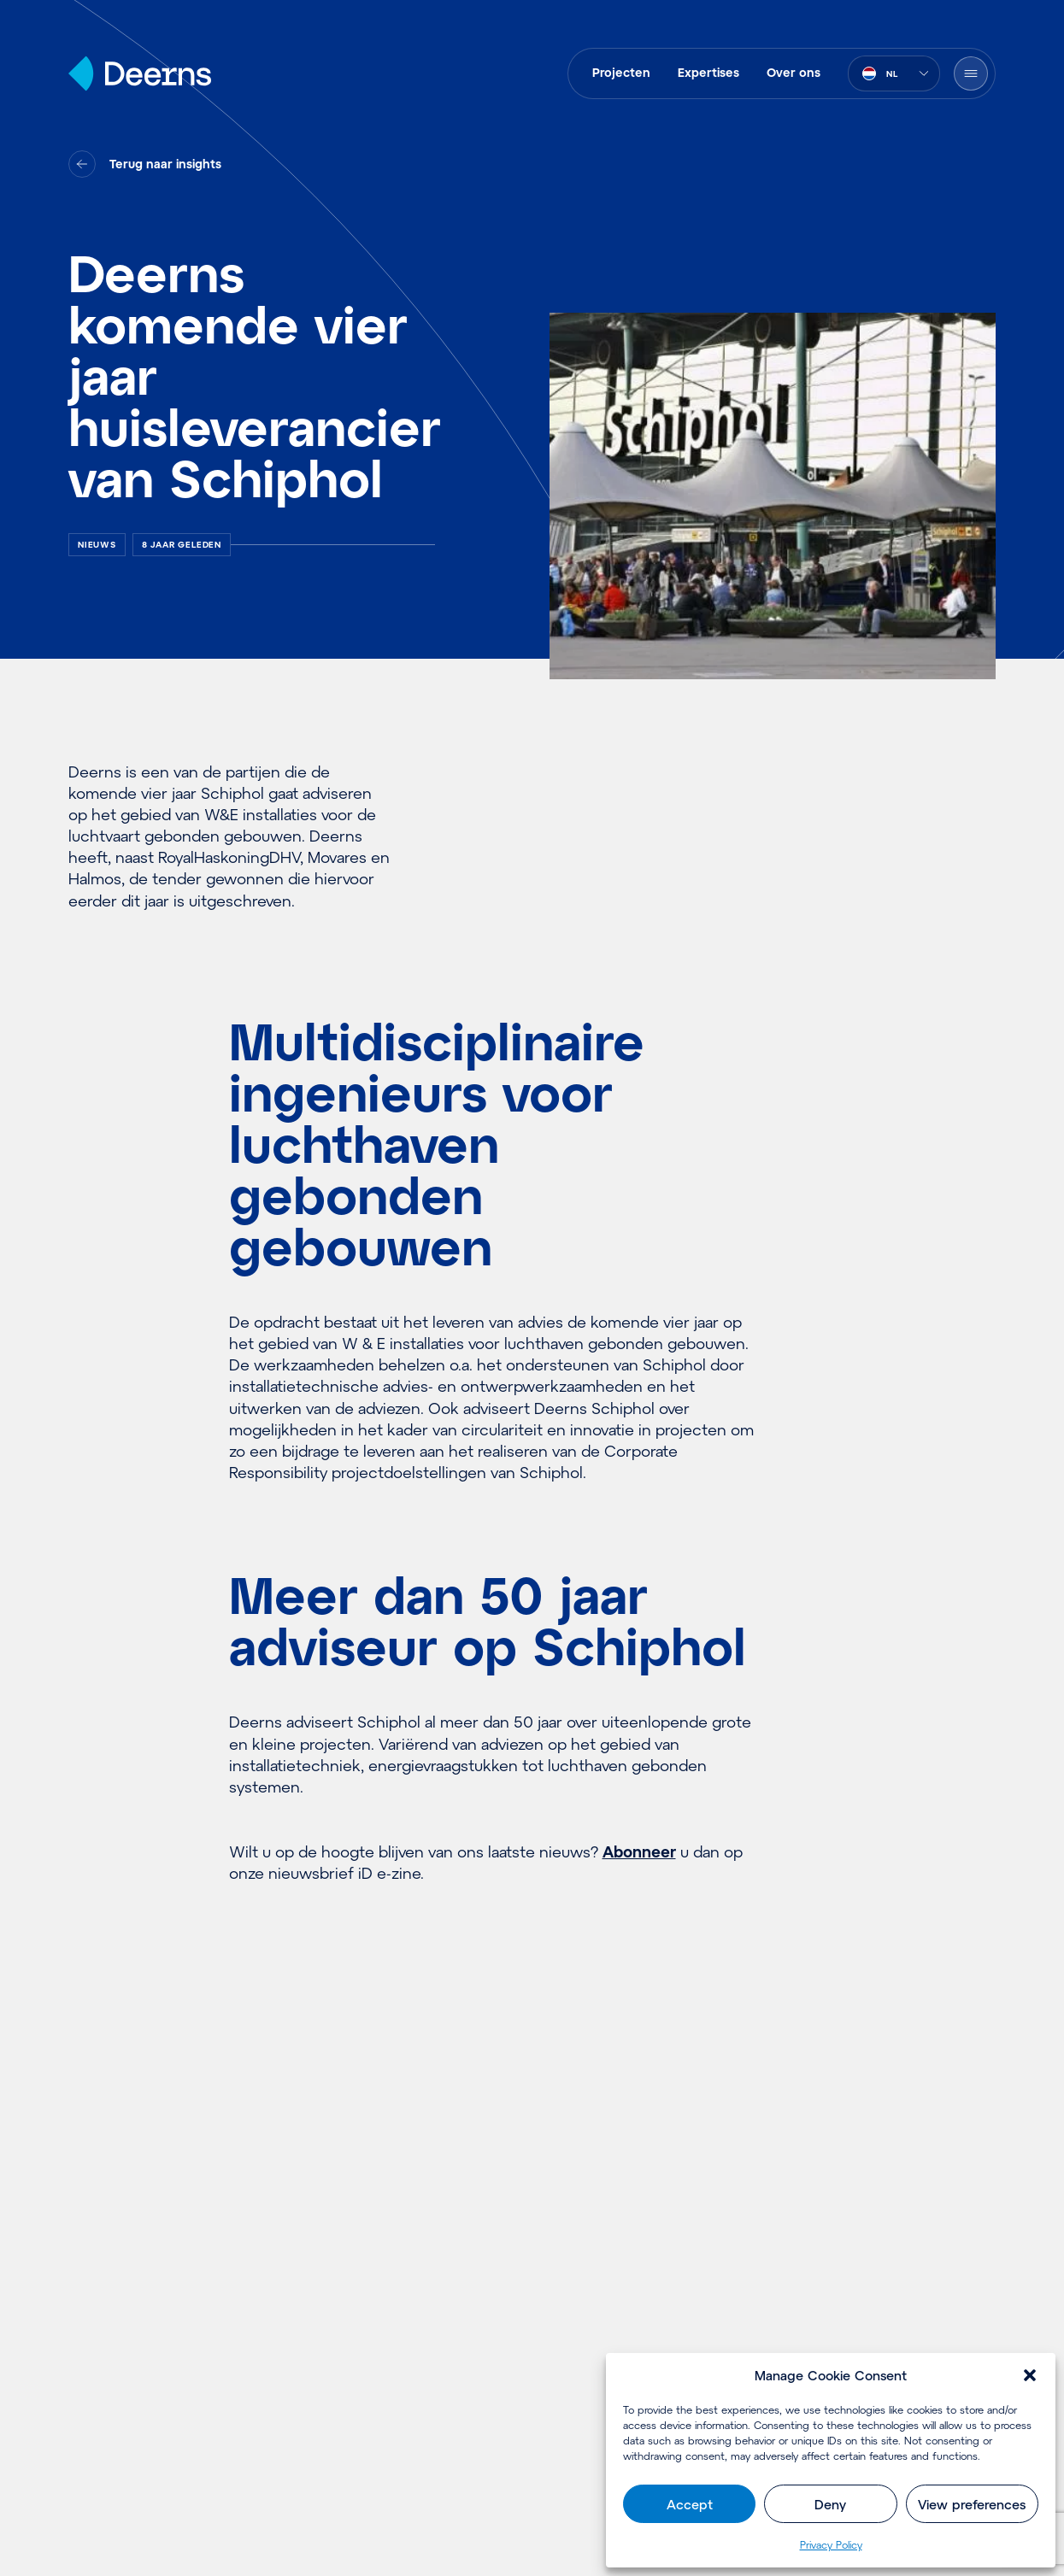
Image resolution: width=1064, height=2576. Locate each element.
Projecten (621, 72)
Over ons (793, 72)
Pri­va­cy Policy (831, 2544)
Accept (690, 2504)
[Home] (139, 73)
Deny (830, 2504)
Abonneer (639, 1851)
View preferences (972, 2504)
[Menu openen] (971, 73)
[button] (1029, 2375)
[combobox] (894, 73)
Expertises (708, 72)
